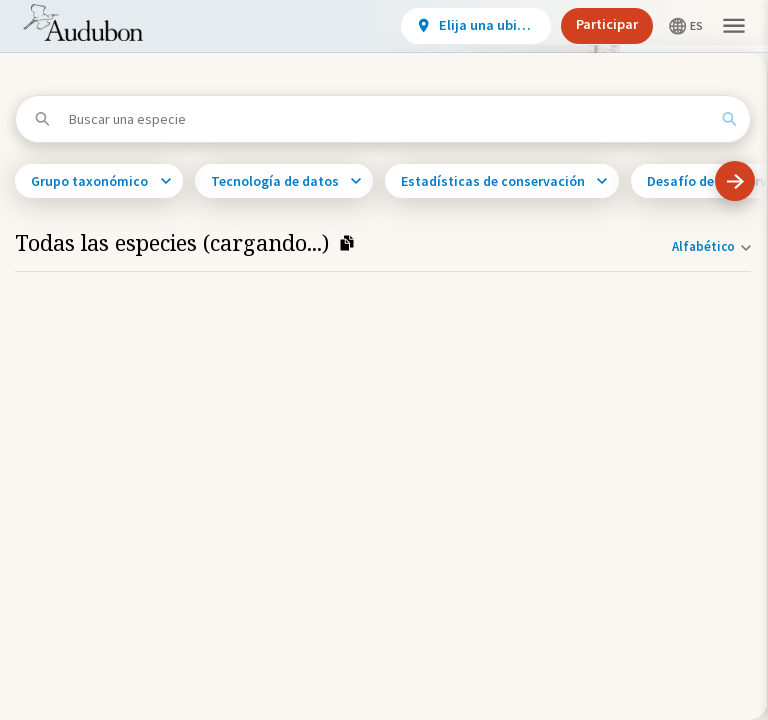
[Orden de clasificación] (707, 246)
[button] (734, 26)
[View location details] (476, 26)
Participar (607, 24)
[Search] (729, 119)
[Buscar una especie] (388, 119)
